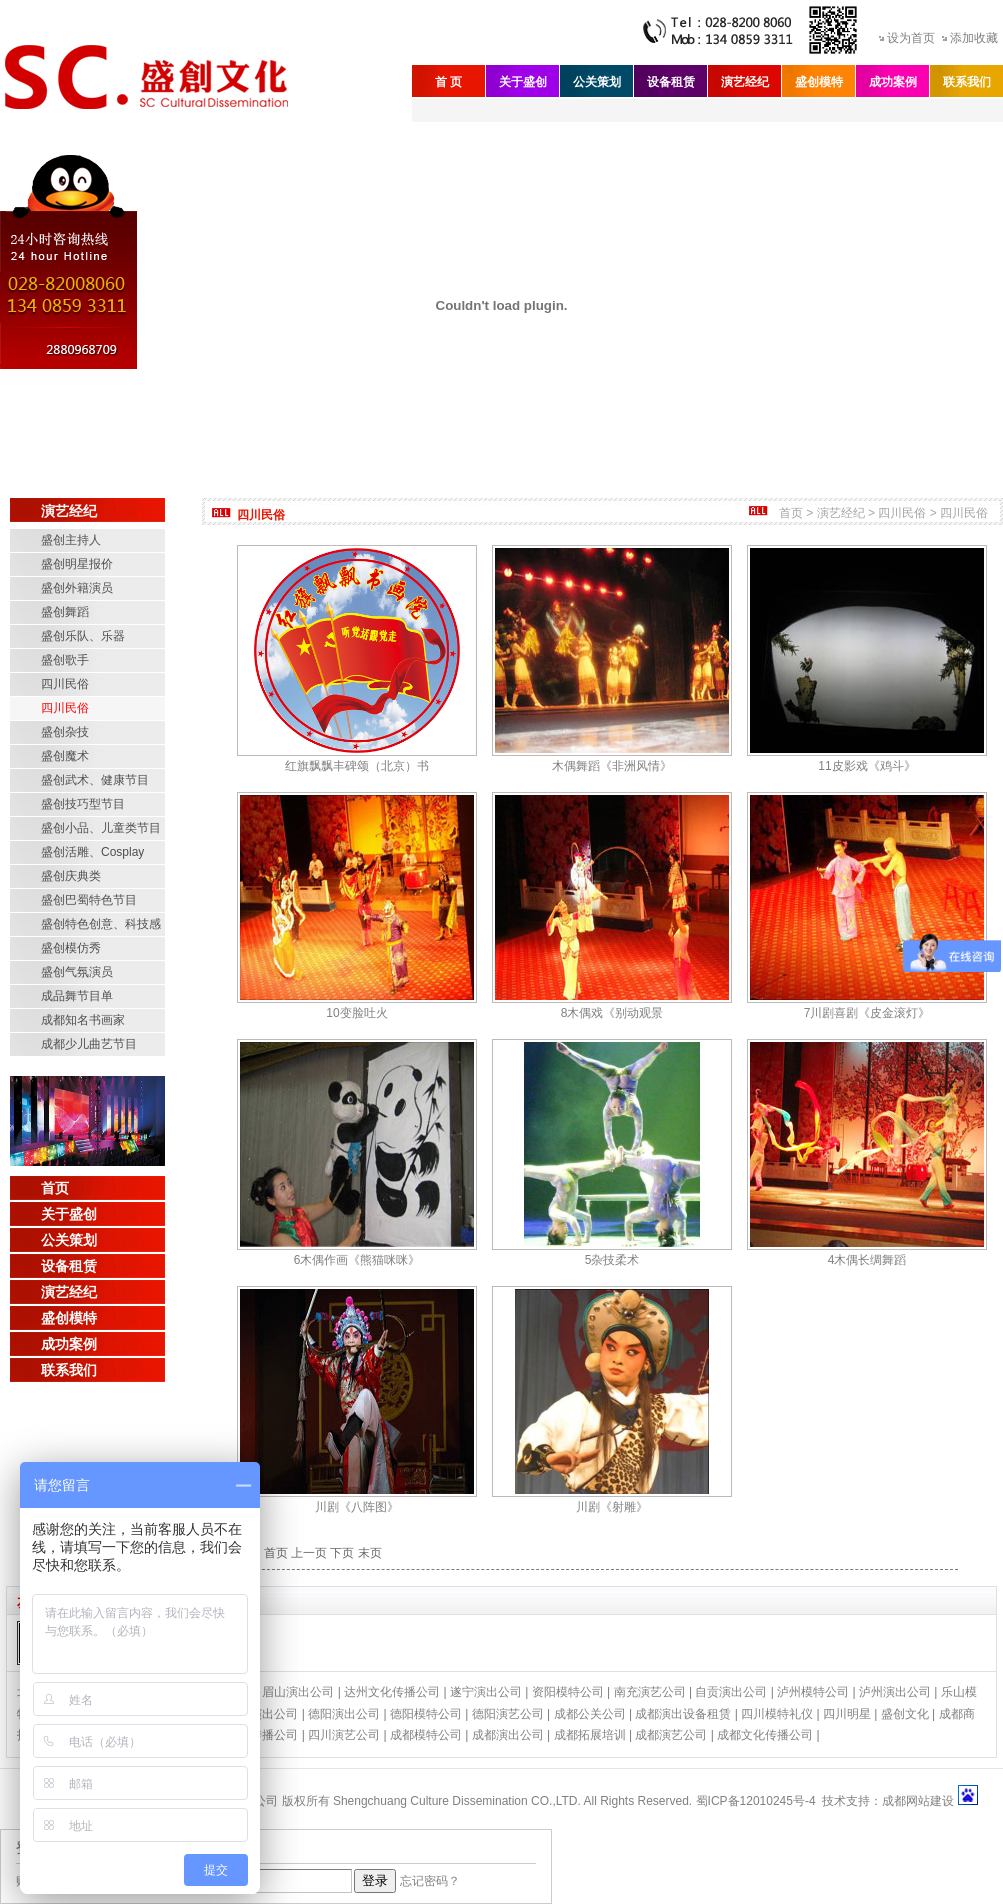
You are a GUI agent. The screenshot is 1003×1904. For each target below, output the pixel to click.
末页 (370, 1553)
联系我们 (967, 82)
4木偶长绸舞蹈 (867, 1260)
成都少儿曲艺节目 (89, 1044)
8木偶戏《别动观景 (612, 1013)
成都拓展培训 (590, 1735)
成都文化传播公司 (765, 1735)
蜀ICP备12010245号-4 (756, 1801)
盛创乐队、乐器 (83, 636)
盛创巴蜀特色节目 (89, 900)
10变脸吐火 (356, 1013)
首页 (55, 1188)
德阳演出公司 (344, 1714)
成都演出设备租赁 (683, 1714)
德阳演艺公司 (508, 1714)
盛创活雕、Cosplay (92, 852)
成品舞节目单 (77, 996)
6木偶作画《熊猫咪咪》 (357, 1260)
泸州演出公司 (895, 1692)
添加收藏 (974, 38)
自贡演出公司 (731, 1692)
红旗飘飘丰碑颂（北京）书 (357, 766)
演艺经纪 (745, 82)
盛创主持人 (71, 540)
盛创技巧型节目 (83, 804)
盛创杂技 (65, 732)
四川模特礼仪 (777, 1714)
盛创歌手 (65, 660)
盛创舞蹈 (65, 612)
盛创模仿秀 (71, 948)
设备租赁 (671, 82)
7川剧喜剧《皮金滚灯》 (867, 1013)
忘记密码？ (430, 1881)
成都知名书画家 (83, 1020)
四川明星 (847, 1714)
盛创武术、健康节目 (95, 780)
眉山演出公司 (298, 1692)
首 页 (448, 82)
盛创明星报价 (77, 564)
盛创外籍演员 (77, 588)
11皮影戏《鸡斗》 (866, 766)
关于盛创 (523, 82)
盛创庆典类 (71, 876)
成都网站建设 (918, 1801)
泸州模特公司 (813, 1692)
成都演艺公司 (671, 1735)
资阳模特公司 (568, 1692)
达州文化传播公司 (392, 1692)
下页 (342, 1553)
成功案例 (893, 82)
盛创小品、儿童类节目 (101, 828)
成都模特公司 (426, 1735)
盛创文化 (905, 1714)
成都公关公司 (590, 1714)
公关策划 (597, 82)
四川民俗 (65, 684)
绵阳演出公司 (262, 1714)
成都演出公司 (508, 1735)
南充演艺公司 (650, 1692)
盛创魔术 (65, 756)
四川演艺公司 (344, 1735)
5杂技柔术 (612, 1260)
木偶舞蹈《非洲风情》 (612, 766)
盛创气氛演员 (77, 972)
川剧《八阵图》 (357, 1507)
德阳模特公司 (426, 1714)
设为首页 (911, 38)
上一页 (309, 1553)
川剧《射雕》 (612, 1507)
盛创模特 (819, 82)
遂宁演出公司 (486, 1692)
